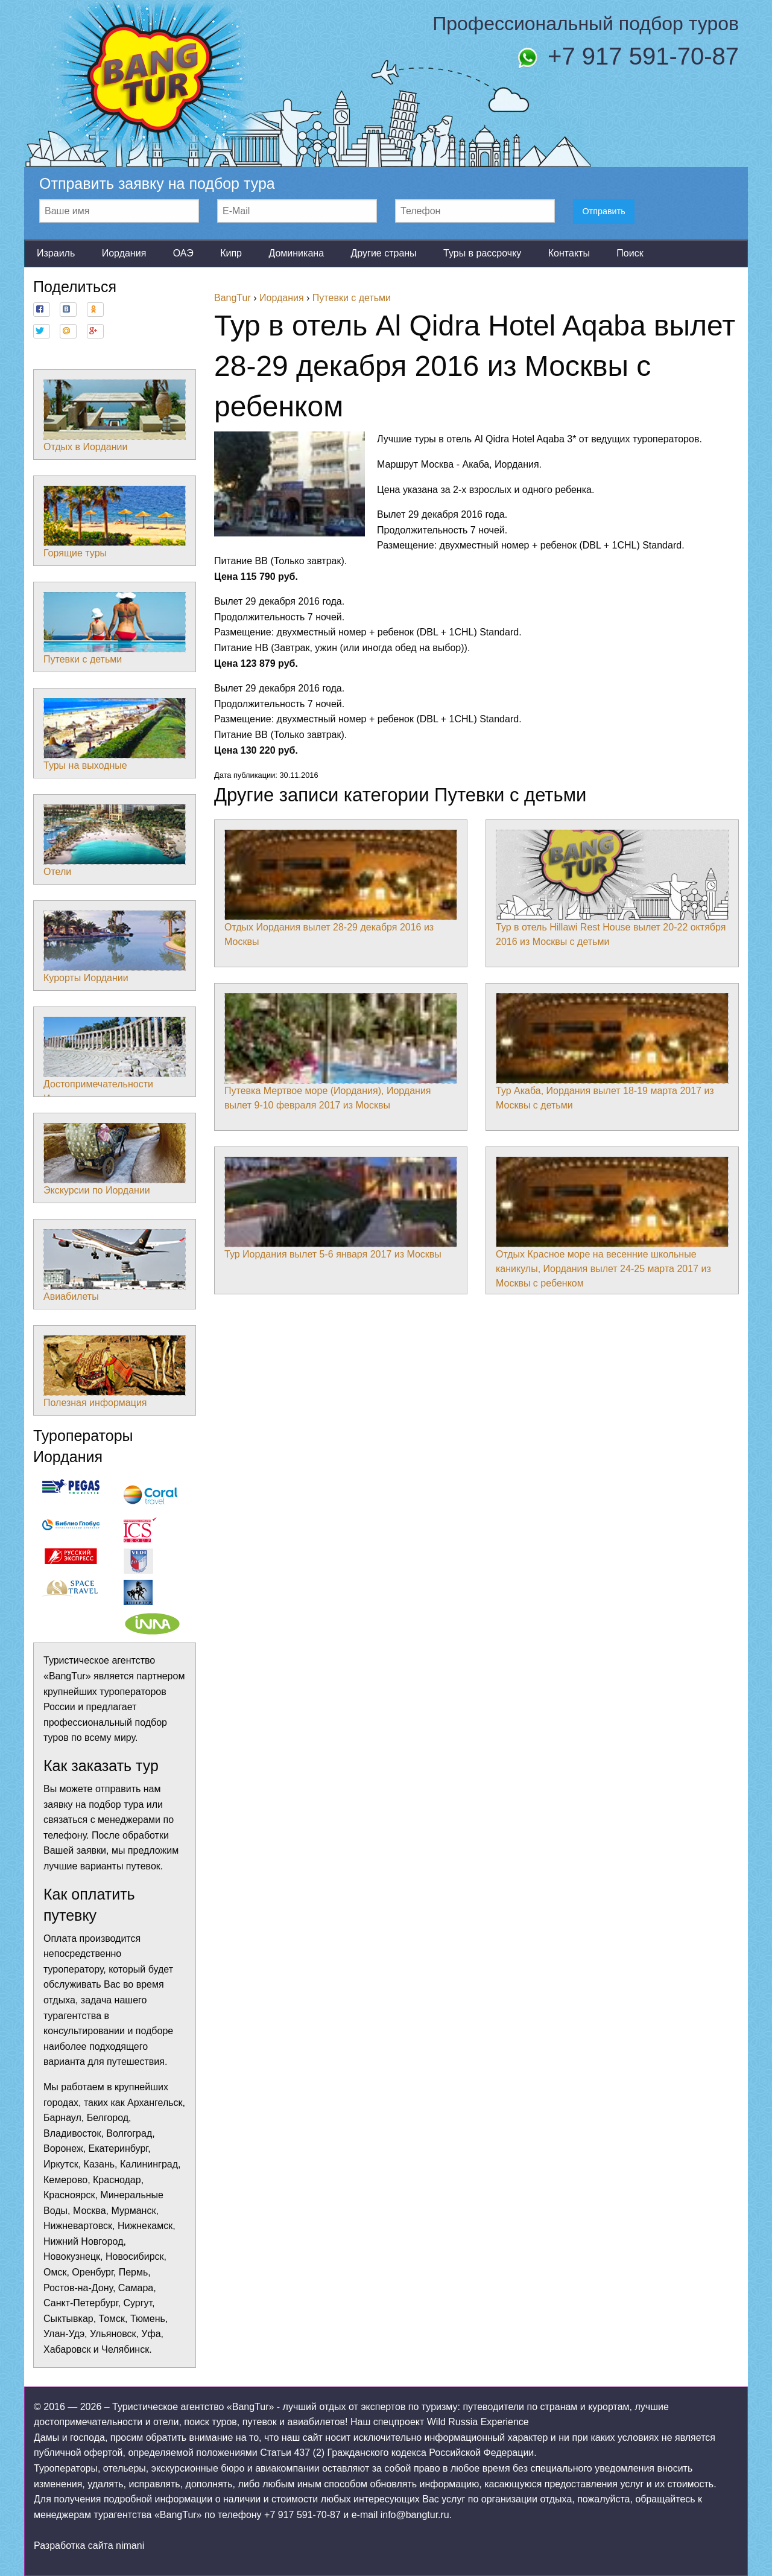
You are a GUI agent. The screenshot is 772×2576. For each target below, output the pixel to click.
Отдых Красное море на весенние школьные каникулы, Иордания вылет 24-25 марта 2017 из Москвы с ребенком (612, 1222)
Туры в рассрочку (482, 253)
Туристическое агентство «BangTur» (193, 2407)
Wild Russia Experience (478, 2422)
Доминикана (296, 253)
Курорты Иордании (114, 947)
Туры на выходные (114, 734)
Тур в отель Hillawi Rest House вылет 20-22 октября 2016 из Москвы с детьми (612, 888)
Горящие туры (114, 522)
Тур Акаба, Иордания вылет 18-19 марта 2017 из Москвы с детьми (612, 1051)
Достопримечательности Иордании (114, 1060)
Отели (114, 840)
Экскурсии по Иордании (114, 1159)
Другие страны (383, 253)
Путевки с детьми (114, 628)
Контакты (569, 253)
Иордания (124, 253)
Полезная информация (114, 1371)
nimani (130, 2545)
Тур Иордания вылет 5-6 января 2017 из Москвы (340, 1208)
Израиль (56, 253)
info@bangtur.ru (415, 2515)
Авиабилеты (114, 1265)
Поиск (629, 253)
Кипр (231, 253)
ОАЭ (183, 253)
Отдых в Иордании (114, 416)
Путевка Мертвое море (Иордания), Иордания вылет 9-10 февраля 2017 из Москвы (340, 1051)
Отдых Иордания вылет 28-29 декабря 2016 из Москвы (340, 888)
